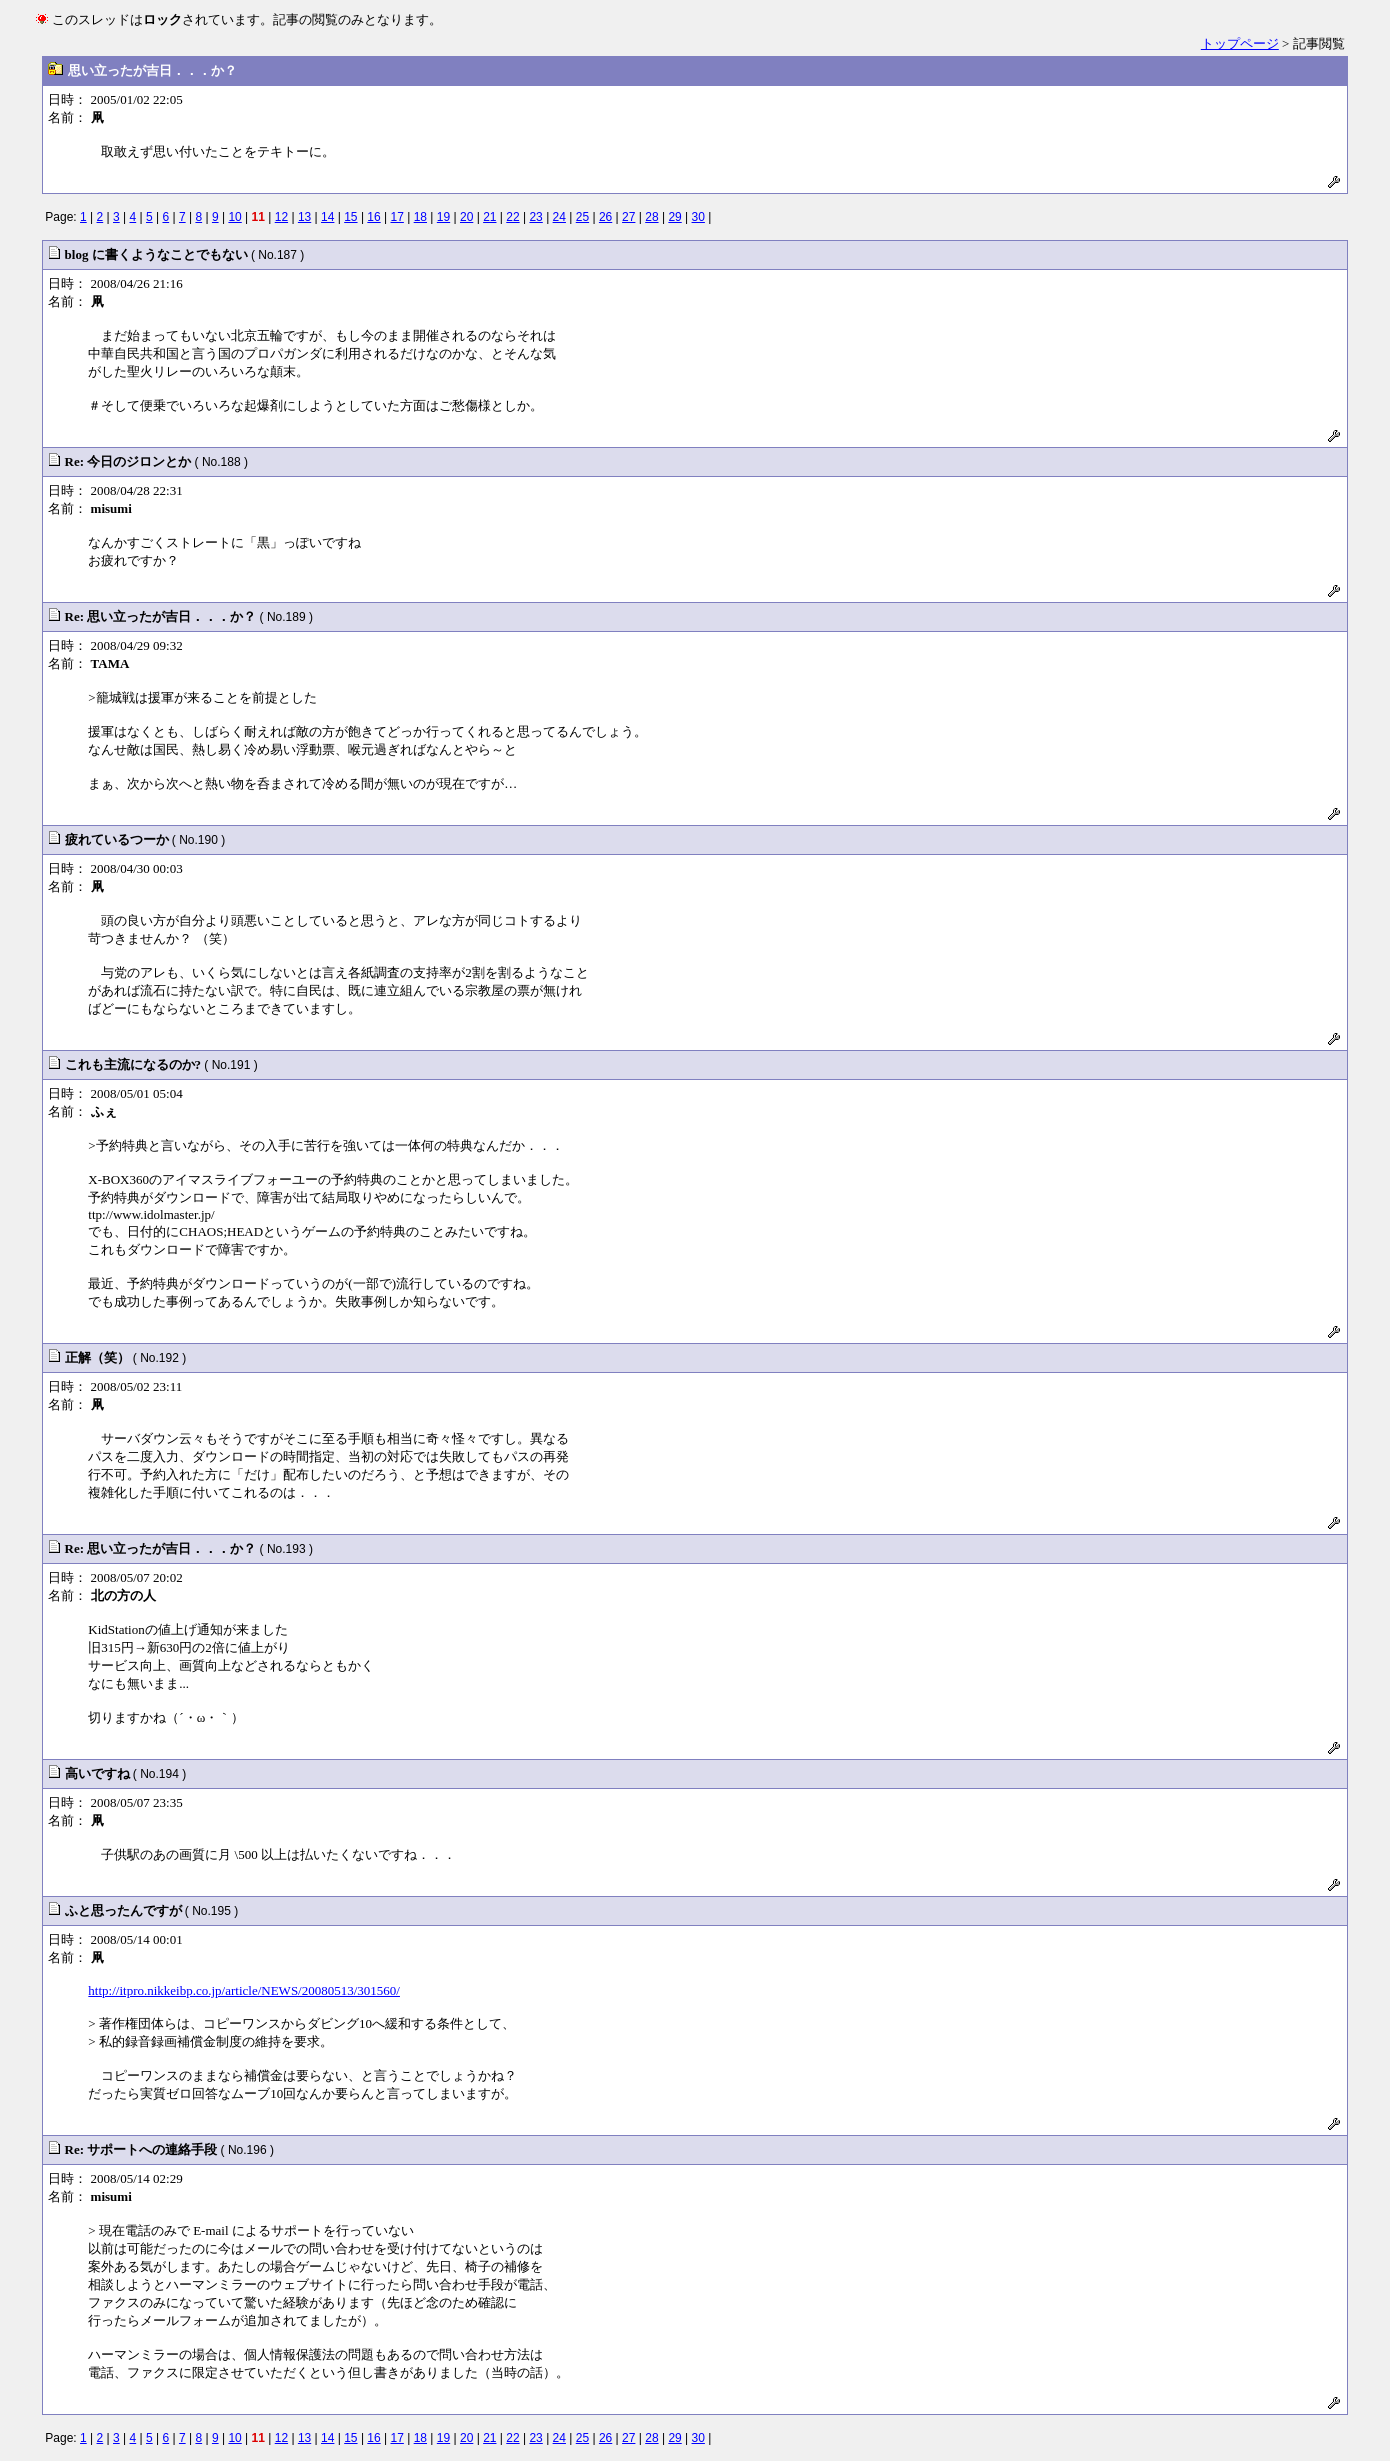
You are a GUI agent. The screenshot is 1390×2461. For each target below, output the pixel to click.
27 (628, 217)
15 (350, 217)
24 (559, 217)
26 (605, 217)
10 (234, 217)
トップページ (1240, 43)
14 (327, 217)
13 (304, 217)
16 (373, 217)
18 (420, 217)
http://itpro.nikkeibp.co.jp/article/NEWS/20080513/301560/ (244, 1990)
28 (651, 217)
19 (443, 217)
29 (674, 217)
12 (281, 217)
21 (489, 217)
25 (582, 217)
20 (466, 217)
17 (397, 217)
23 (535, 217)
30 (698, 217)
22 (512, 217)
